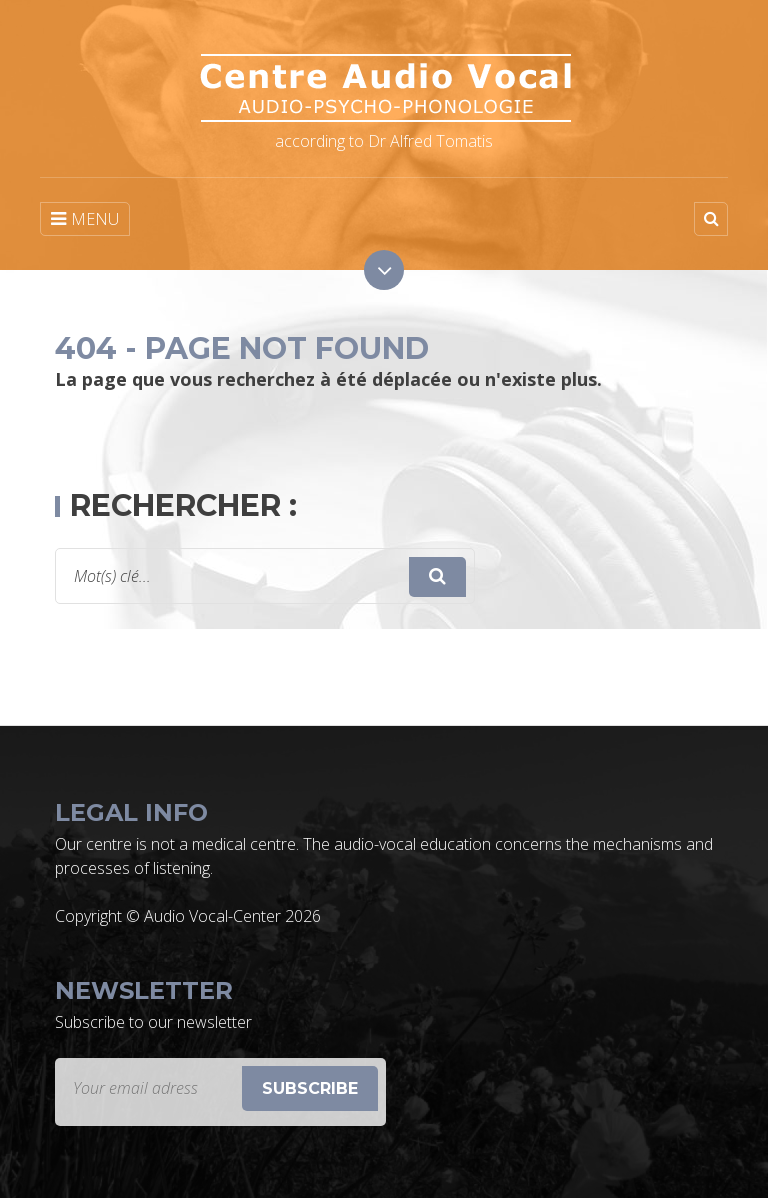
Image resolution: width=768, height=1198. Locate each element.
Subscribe (310, 1088)
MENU (85, 219)
